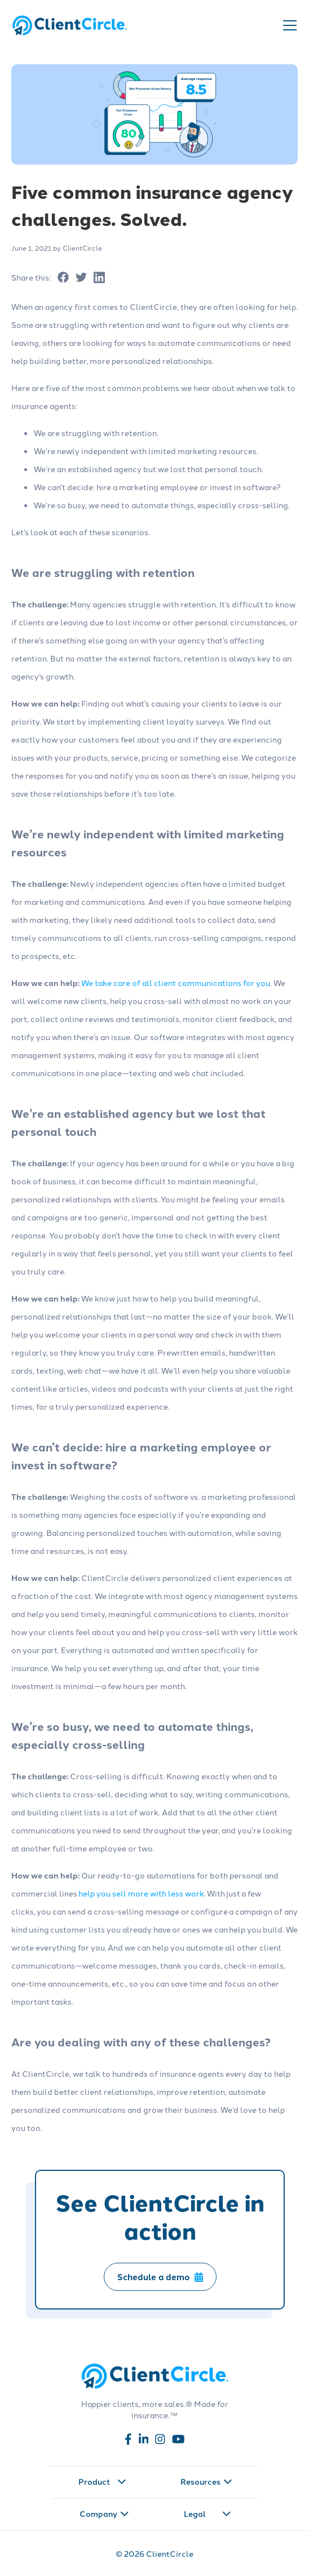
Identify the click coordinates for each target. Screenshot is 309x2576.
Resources (206, 2481)
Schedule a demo (160, 2277)
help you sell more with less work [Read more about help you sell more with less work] (141, 1893)
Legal (207, 2513)
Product (102, 2481)
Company (104, 2513)
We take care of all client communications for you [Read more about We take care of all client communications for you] (175, 982)
